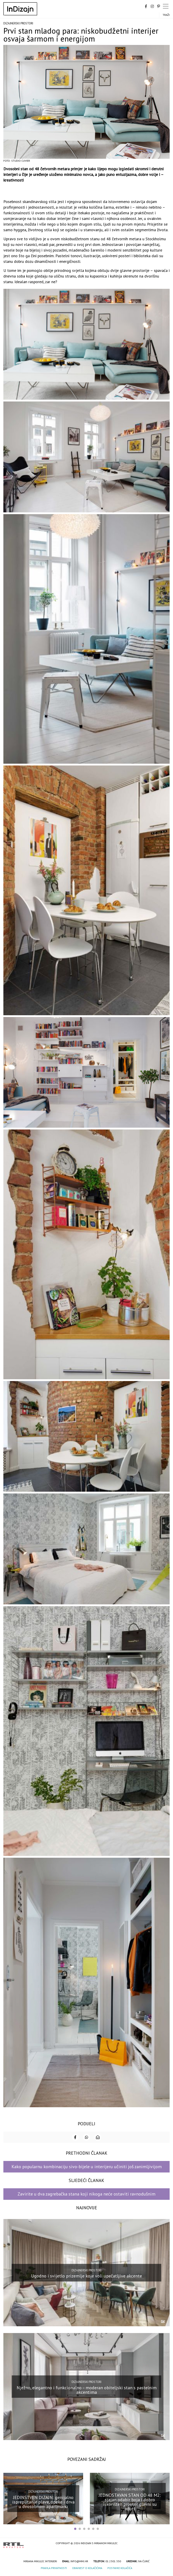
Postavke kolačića (119, 2568)
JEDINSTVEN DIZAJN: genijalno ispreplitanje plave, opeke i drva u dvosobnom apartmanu (43, 2501)
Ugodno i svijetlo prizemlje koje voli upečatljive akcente (86, 2276)
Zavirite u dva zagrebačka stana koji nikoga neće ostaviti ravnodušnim (86, 2194)
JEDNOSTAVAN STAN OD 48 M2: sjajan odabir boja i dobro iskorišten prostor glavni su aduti (130, 2501)
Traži (166, 14)
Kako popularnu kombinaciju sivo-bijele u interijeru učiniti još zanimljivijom (86, 2167)
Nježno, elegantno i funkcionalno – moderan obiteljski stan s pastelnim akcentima (87, 2390)
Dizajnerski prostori (18, 23)
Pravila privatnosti (54, 2568)
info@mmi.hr (79, 2561)
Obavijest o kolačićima (87, 2568)
